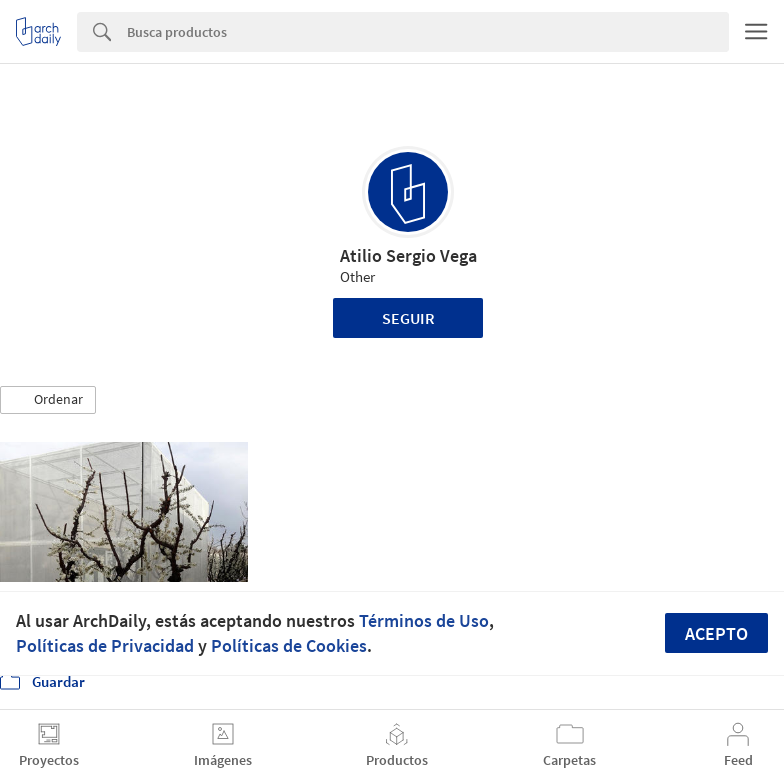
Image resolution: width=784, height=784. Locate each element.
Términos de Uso (424, 620)
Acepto (716, 633)
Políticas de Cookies (289, 645)
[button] (48, 400)
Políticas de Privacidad (105, 645)
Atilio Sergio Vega (408, 255)
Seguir (408, 318)
